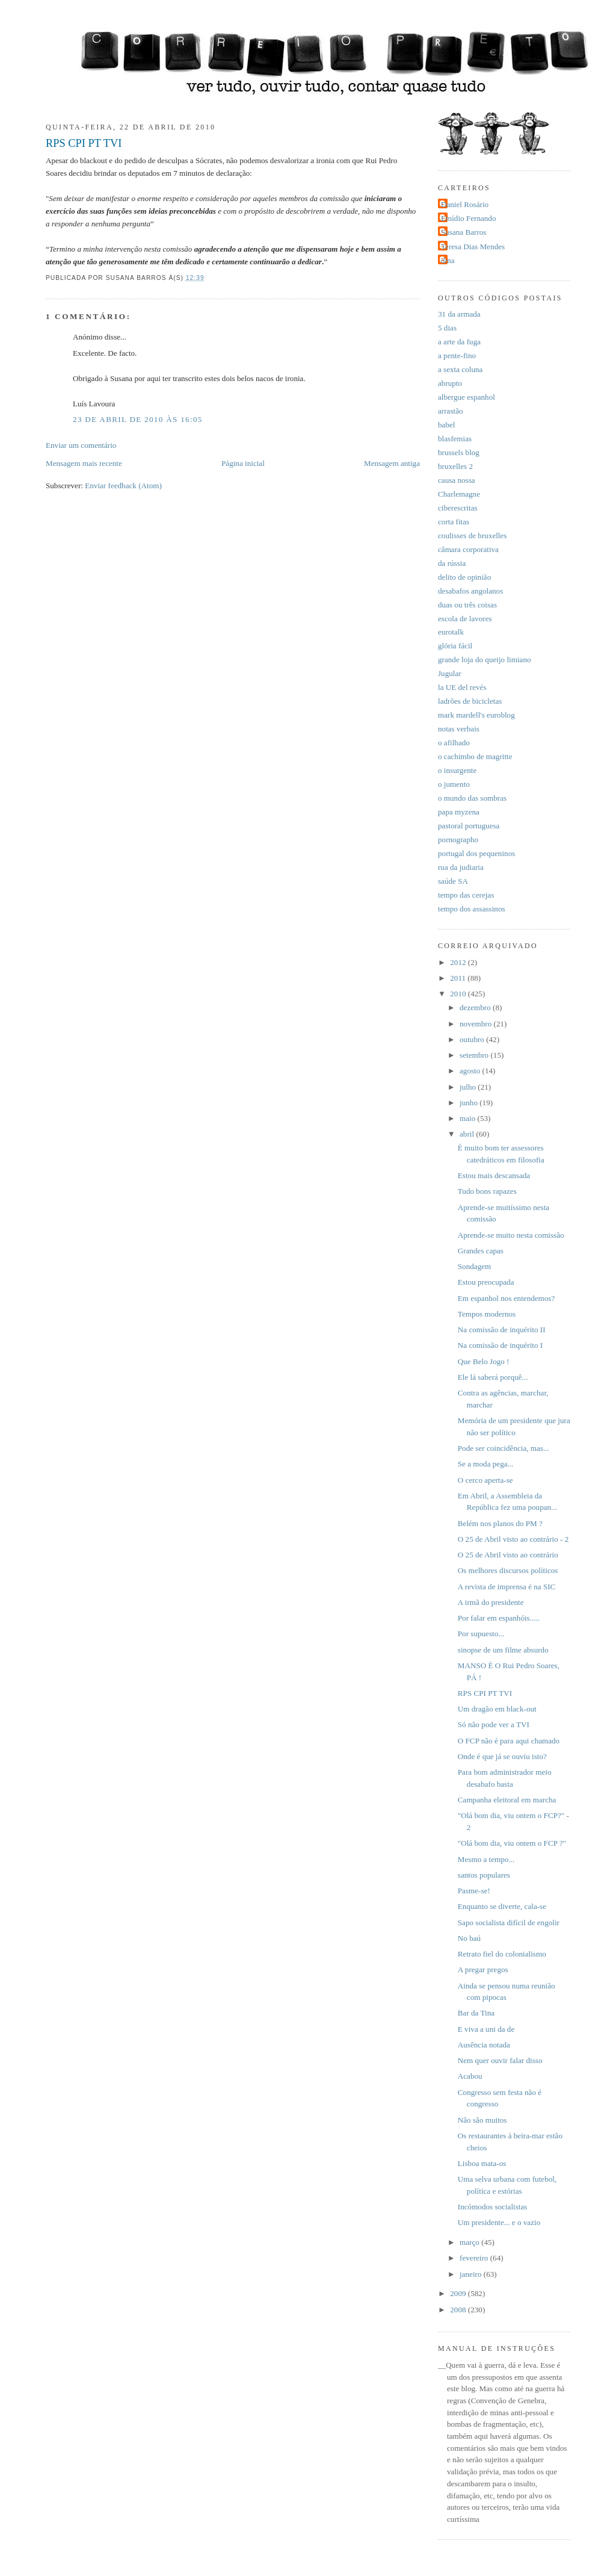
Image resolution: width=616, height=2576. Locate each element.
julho (469, 1086)
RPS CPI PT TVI (84, 143)
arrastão (450, 410)
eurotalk (451, 631)
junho (469, 1102)
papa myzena (458, 811)
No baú (469, 1938)
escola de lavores (465, 618)
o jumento (454, 784)
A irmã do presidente (491, 1602)
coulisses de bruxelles (472, 535)
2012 (459, 962)
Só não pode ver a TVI (493, 1724)
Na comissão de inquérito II (502, 1329)
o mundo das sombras (472, 797)
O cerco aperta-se (485, 1480)
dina (448, 260)
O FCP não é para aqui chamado (508, 1740)
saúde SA (453, 881)
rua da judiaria (461, 867)
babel (446, 424)
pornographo (458, 839)
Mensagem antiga (392, 463)
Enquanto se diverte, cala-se (502, 1906)
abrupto (450, 383)
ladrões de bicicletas (470, 701)
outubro (473, 1039)
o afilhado (454, 742)
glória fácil (455, 645)
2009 (459, 2293)
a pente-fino (457, 355)
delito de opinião (464, 577)
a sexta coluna (460, 369)
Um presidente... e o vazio (499, 2222)
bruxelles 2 (455, 466)
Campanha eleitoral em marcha (507, 1799)
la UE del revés (462, 687)
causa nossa (456, 480)
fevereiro (475, 2257)
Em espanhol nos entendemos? (506, 1298)
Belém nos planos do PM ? (500, 1523)
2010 (459, 993)
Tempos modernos (487, 1313)
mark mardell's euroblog (476, 714)
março (470, 2242)
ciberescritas (458, 507)
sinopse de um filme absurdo (503, 1649)
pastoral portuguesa (468, 825)
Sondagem (474, 1266)
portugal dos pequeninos (476, 853)
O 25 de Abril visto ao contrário (508, 1554)
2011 (458, 977)
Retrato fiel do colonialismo (502, 1953)
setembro (475, 1055)
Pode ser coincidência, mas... (503, 1448)
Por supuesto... (481, 1633)
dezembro (476, 1007)
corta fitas (453, 521)
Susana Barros (463, 232)
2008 (459, 2309)
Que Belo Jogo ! (484, 1361)
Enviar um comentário (81, 445)
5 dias (447, 327)
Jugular (449, 673)
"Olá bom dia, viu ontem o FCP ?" (512, 1843)
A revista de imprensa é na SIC (507, 1586)
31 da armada (459, 313)
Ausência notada (484, 2044)
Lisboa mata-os (482, 2163)
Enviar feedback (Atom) (123, 485)
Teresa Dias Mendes (473, 246)
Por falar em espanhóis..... (499, 1617)
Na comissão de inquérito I (500, 1345)
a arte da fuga (459, 341)
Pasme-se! (474, 1890)
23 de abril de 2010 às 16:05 (138, 419)
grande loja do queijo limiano (484, 659)
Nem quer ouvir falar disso (500, 2060)
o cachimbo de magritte (475, 756)
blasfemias (455, 438)
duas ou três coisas (467, 604)
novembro (477, 1023)
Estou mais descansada (494, 1175)
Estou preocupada (486, 1281)
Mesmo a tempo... (486, 1859)
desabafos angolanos (470, 590)
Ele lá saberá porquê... (493, 1377)
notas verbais (458, 728)
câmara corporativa (468, 549)
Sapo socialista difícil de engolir (508, 1922)
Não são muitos (482, 2119)
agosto (471, 1070)
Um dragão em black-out (497, 1708)
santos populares (484, 1874)
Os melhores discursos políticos (508, 1570)
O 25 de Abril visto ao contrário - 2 (513, 1539)
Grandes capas (481, 1250)
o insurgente (457, 770)
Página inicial (243, 463)
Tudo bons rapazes (487, 1191)
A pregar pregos (483, 1969)
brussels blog (458, 452)
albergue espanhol (466, 397)
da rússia (452, 563)
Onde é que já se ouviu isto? (502, 1756)
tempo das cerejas (466, 894)
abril (468, 1133)
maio (469, 1118)
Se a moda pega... (486, 1463)
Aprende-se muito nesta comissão (511, 1235)
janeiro (472, 2274)
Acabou (470, 2076)
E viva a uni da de (486, 2029)
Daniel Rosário (464, 204)
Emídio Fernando (468, 218)
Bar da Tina (476, 2012)
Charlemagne (459, 493)
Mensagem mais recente (84, 463)
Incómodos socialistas (493, 2206)
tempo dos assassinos (471, 908)
